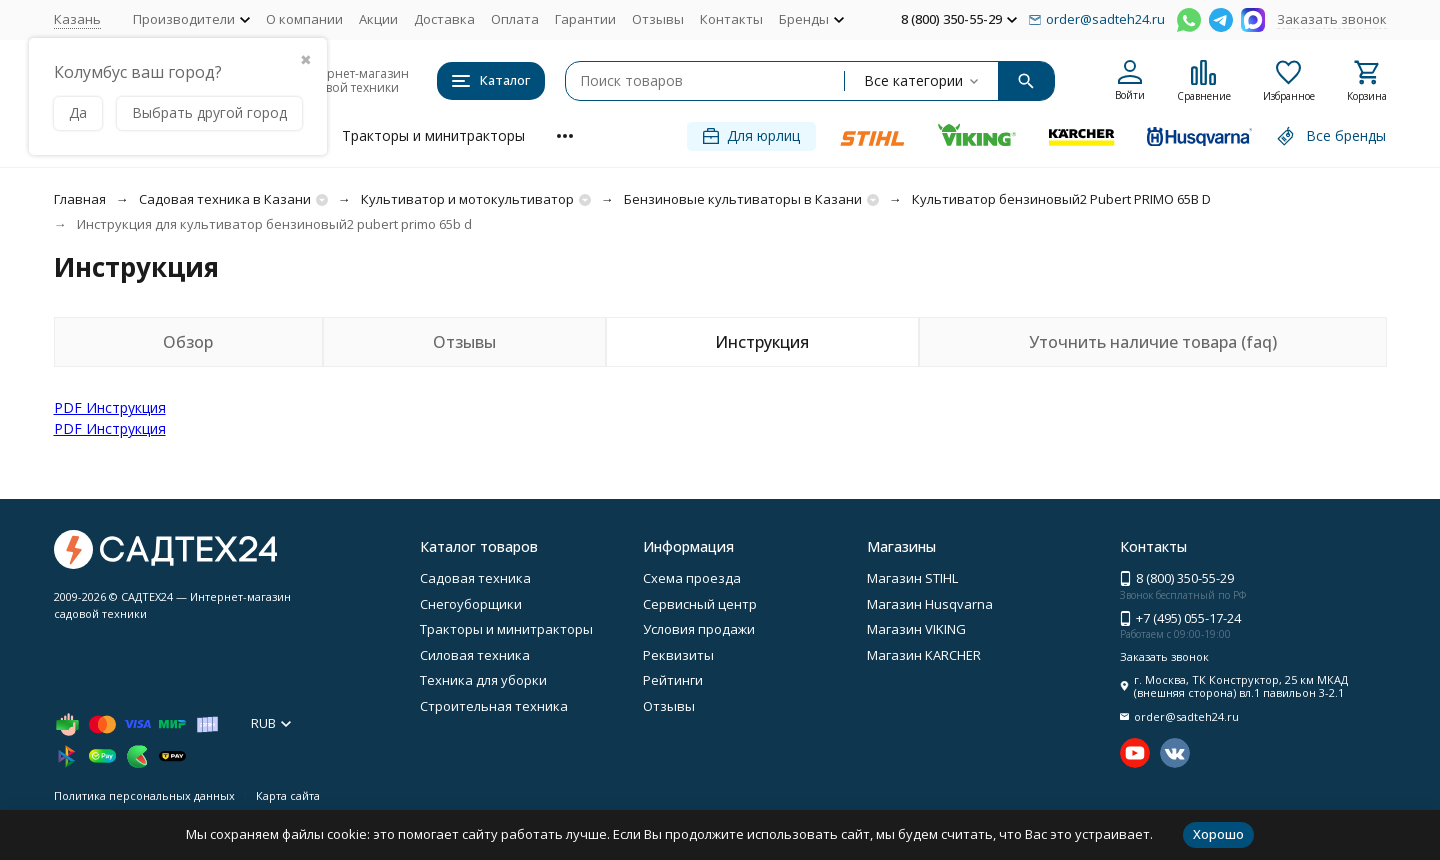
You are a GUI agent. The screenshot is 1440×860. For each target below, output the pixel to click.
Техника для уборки (483, 680)
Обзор (188, 342)
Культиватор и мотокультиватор (467, 199)
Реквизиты (678, 655)
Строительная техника (494, 706)
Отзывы (658, 19)
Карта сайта (288, 795)
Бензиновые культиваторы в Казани (743, 199)
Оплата (515, 19)
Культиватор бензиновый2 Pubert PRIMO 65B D (1061, 199)
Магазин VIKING (916, 629)
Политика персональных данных (144, 795)
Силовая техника (475, 655)
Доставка (444, 19)
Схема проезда (692, 578)
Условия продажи (699, 629)
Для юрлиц (751, 135)
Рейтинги (673, 680)
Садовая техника (475, 578)
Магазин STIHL (912, 578)
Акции (378, 19)
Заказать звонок (1332, 19)
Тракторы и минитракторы (433, 135)
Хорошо (1218, 834)
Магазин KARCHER (924, 655)
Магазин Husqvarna (930, 604)
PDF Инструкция (110, 407)
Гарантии (585, 19)
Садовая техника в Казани (225, 199)
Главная (80, 199)
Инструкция (762, 342)
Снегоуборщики (471, 604)
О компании (304, 19)
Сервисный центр (700, 604)
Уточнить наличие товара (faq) (1153, 342)
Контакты (731, 19)
